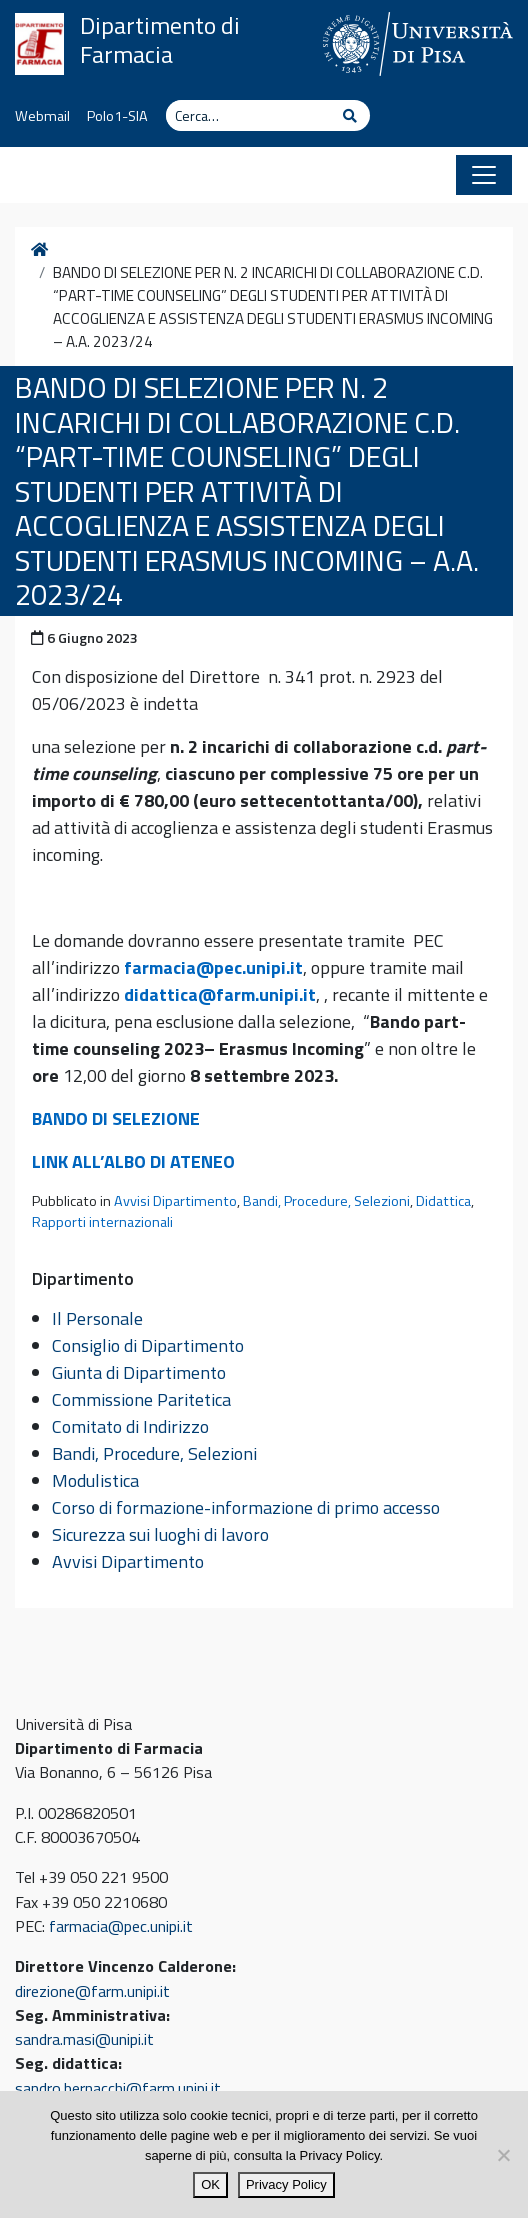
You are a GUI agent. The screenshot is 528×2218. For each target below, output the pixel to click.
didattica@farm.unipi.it (220, 994)
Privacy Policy (286, 2184)
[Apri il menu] (484, 175)
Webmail (42, 116)
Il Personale (97, 1318)
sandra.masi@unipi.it (84, 2039)
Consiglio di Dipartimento (148, 1345)
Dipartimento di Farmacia (160, 40)
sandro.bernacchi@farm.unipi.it (118, 2088)
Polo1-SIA (117, 116)
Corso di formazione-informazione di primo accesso (246, 1507)
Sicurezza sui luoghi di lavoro (160, 1534)
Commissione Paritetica (141, 1399)
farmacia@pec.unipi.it (213, 967)
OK (210, 2184)
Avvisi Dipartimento (175, 1201)
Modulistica (95, 1480)
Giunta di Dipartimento (139, 1372)
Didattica (443, 1201)
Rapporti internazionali (102, 1222)
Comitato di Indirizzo (130, 1426)
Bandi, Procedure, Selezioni (326, 1201)
